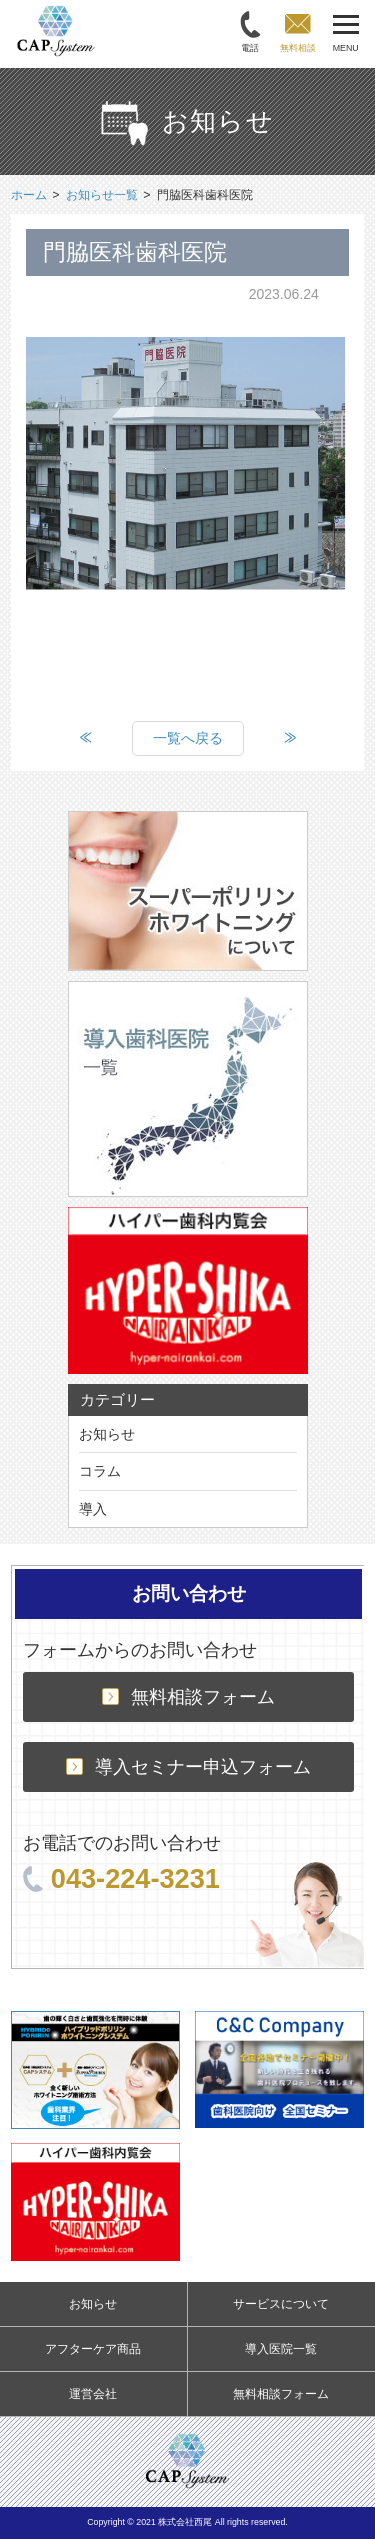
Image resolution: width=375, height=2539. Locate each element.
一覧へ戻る (188, 738)
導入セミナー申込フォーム (188, 1767)
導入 (93, 1509)
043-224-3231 (121, 1878)
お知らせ (107, 1434)
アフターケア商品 (93, 2349)
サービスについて (281, 2304)
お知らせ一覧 (102, 195)
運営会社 (93, 2394)
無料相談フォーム (188, 1697)
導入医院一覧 (281, 2349)
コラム (100, 1471)
